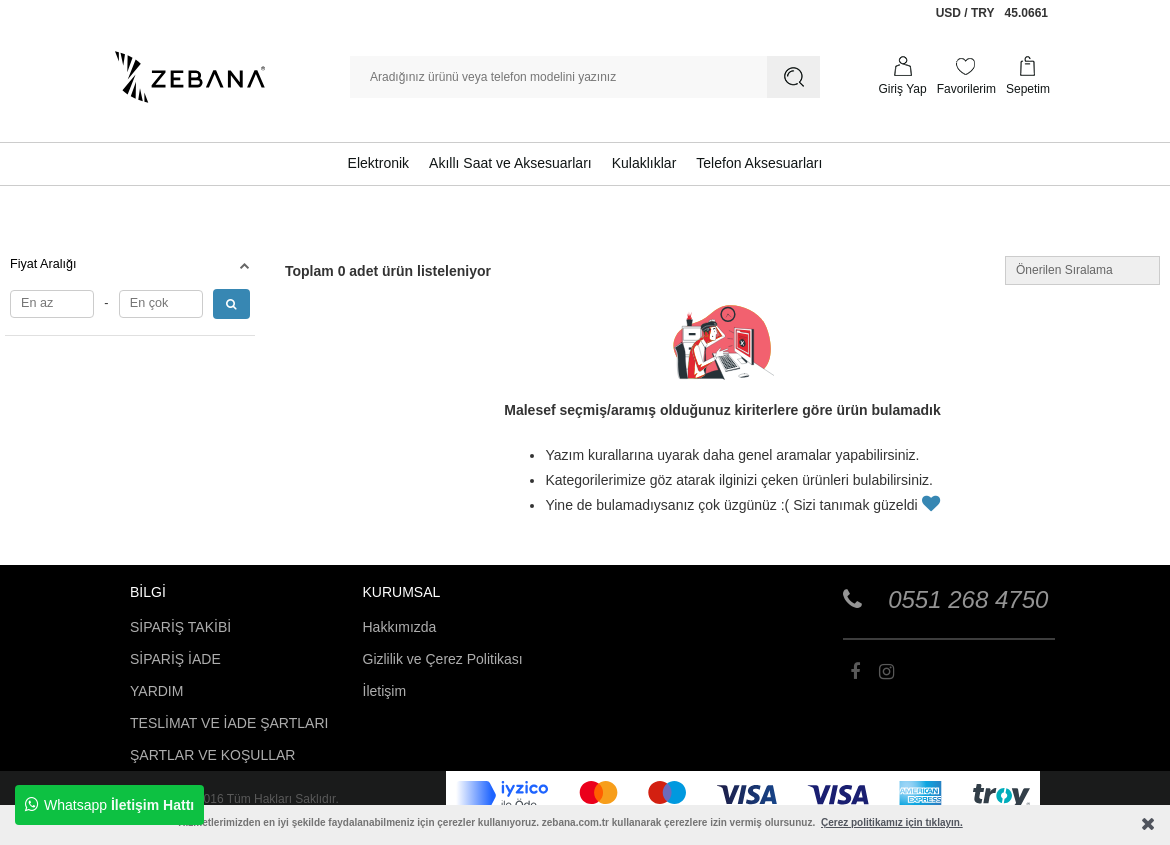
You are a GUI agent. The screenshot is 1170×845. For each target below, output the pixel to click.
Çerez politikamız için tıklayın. (892, 822)
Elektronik (378, 163)
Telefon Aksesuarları (759, 163)
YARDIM (156, 691)
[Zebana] (190, 77)
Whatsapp (109, 805)
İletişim (385, 691)
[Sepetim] (1028, 77)
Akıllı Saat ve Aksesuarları (510, 163)
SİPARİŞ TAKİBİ (180, 627)
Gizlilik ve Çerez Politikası (443, 659)
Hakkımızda (400, 627)
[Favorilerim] (966, 77)
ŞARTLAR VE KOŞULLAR (212, 755)
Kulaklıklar (644, 163)
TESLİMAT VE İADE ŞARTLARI (229, 723)
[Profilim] (902, 77)
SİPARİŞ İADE (175, 659)
